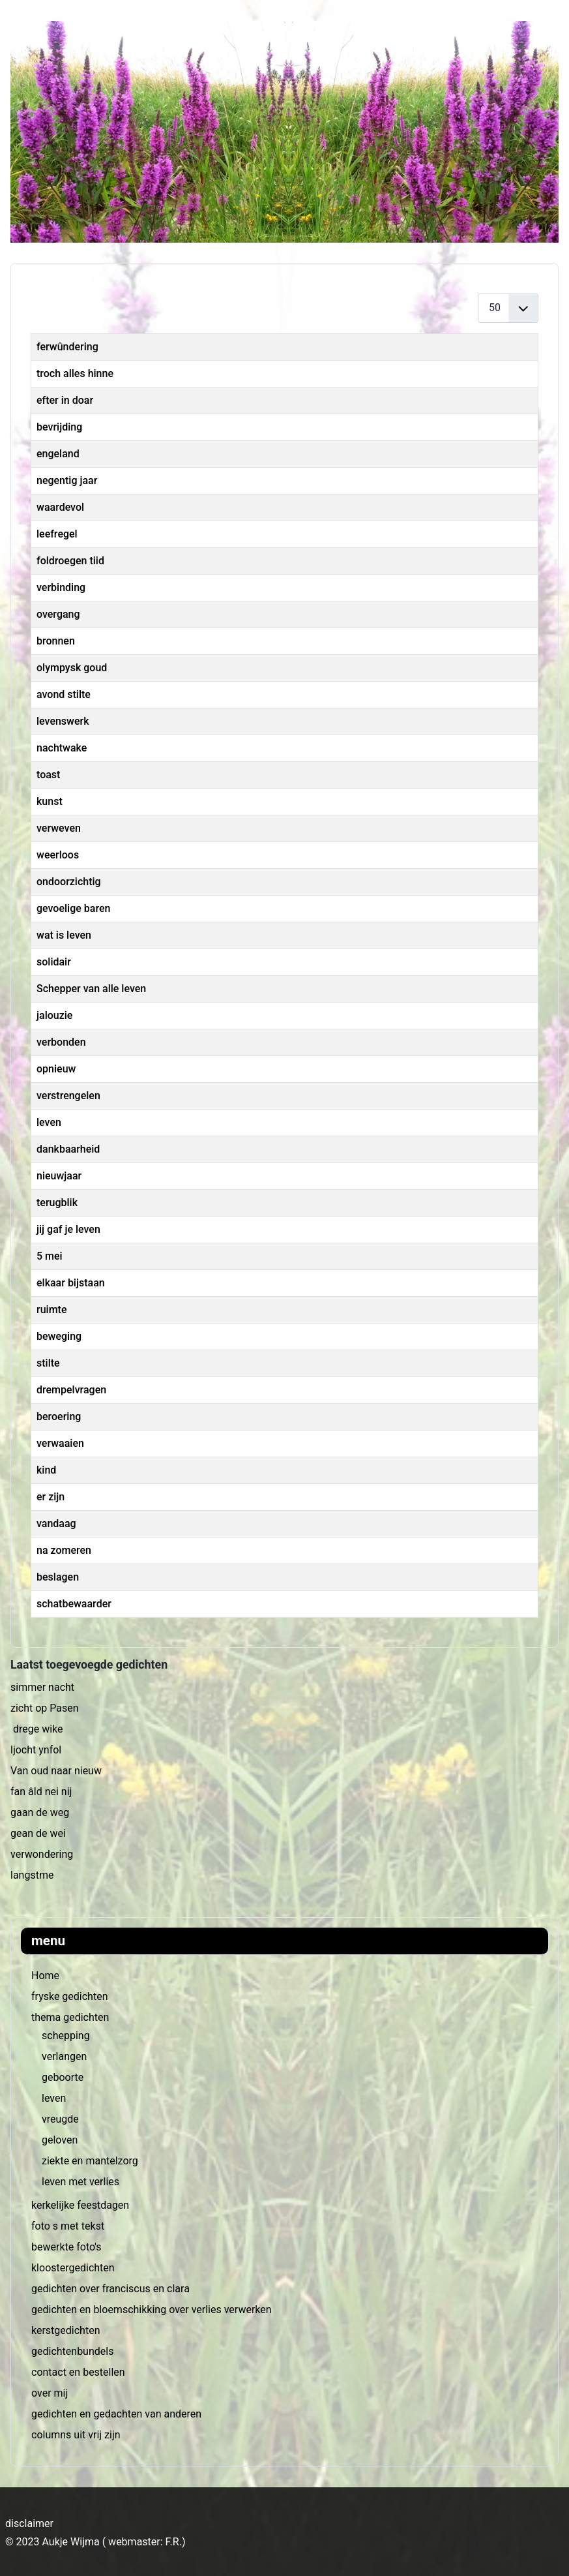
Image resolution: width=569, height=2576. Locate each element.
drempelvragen (71, 1390)
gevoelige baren (73, 908)
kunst (49, 801)
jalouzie (54, 1015)
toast (48, 774)
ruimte (51, 1309)
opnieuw (56, 1069)
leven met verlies (80, 2181)
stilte (48, 1363)
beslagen (57, 1577)
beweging (58, 1336)
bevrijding (59, 427)
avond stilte (63, 694)
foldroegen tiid (70, 560)
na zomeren (63, 1550)
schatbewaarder (73, 1604)
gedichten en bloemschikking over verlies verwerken (151, 2309)
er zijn (50, 1497)
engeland (58, 453)
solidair (53, 962)
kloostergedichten (73, 2268)
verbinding (60, 587)
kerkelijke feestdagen (80, 2205)
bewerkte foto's (66, 2247)
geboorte (62, 2077)
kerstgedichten (65, 2330)
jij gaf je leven (68, 1229)
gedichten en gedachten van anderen (116, 2414)
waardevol (60, 507)
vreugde (60, 2119)
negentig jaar (66, 480)
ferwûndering (67, 347)
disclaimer (29, 2523)
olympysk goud (71, 667)
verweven (58, 828)
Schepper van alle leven (91, 988)
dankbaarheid (68, 1149)
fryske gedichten (69, 1996)
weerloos (57, 855)
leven (54, 2098)
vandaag (56, 1523)
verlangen (64, 2056)
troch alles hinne (74, 373)
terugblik (57, 1202)
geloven (60, 2140)
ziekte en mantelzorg (90, 2161)
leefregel (57, 534)
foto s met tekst (67, 2226)
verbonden (61, 1042)
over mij (49, 2393)
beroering (58, 1416)
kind (46, 1470)
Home (45, 1975)
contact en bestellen (78, 2372)
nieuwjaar (58, 1176)
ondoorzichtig (68, 881)
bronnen (55, 641)
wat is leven (63, 935)
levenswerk (62, 721)
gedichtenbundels (72, 2351)
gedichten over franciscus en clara (110, 2288)
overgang (58, 614)
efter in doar (64, 400)
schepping (66, 2035)
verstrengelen (68, 1095)
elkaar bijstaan (70, 1283)
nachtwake (61, 748)
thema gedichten (70, 2017)
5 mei (49, 1256)
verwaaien (60, 1443)
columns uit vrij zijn (76, 2435)
